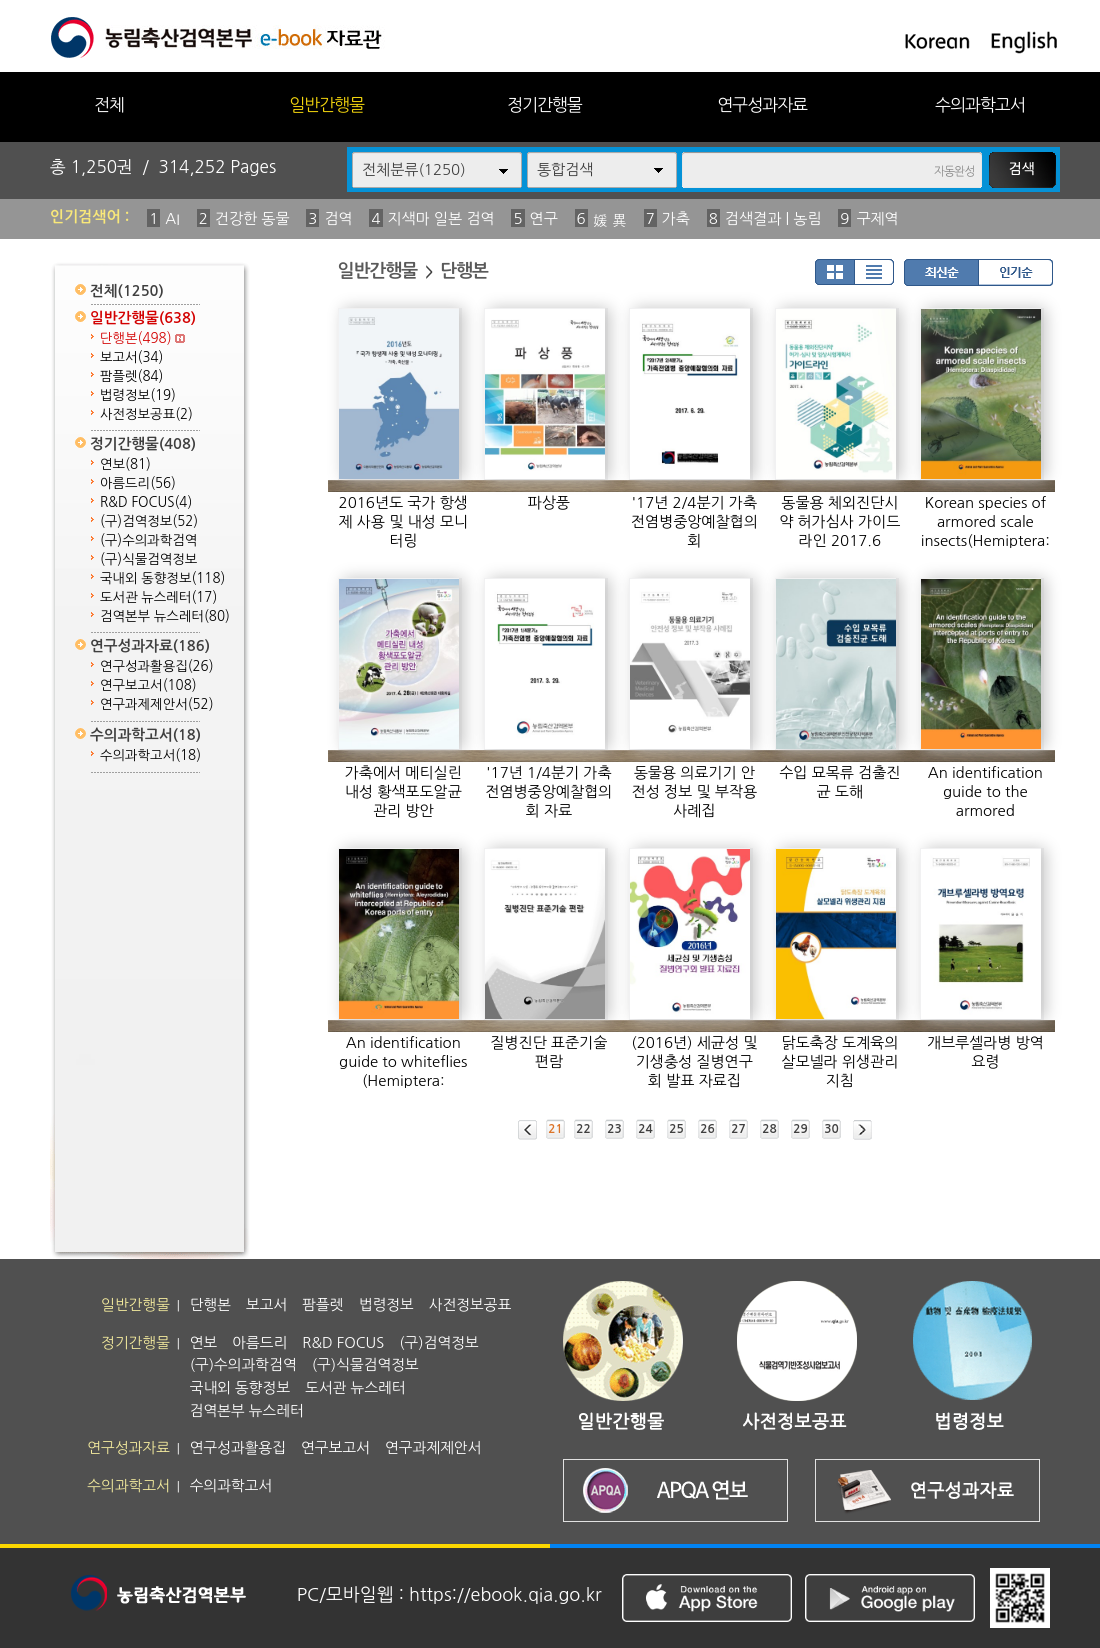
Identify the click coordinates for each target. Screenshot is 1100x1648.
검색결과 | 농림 (773, 218)
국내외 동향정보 (162, 578)
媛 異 (610, 220)
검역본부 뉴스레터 (165, 616)
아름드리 (138, 483)
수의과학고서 (980, 104)
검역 (338, 218)
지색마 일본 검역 (441, 218)
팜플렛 (131, 376)
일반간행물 (326, 104)
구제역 (877, 218)
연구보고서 (148, 685)
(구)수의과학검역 (148, 540)
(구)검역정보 (149, 521)
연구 (544, 218)
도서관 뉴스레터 (158, 597)
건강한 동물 (252, 218)
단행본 (142, 338)
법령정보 (138, 395)
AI (172, 218)
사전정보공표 (146, 414)
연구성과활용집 (157, 666)
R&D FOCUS (146, 502)
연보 (125, 464)
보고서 (131, 357)
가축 (676, 218)
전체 (109, 104)
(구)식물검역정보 (148, 559)
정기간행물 (544, 104)
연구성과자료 (762, 104)
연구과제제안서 (157, 704)
